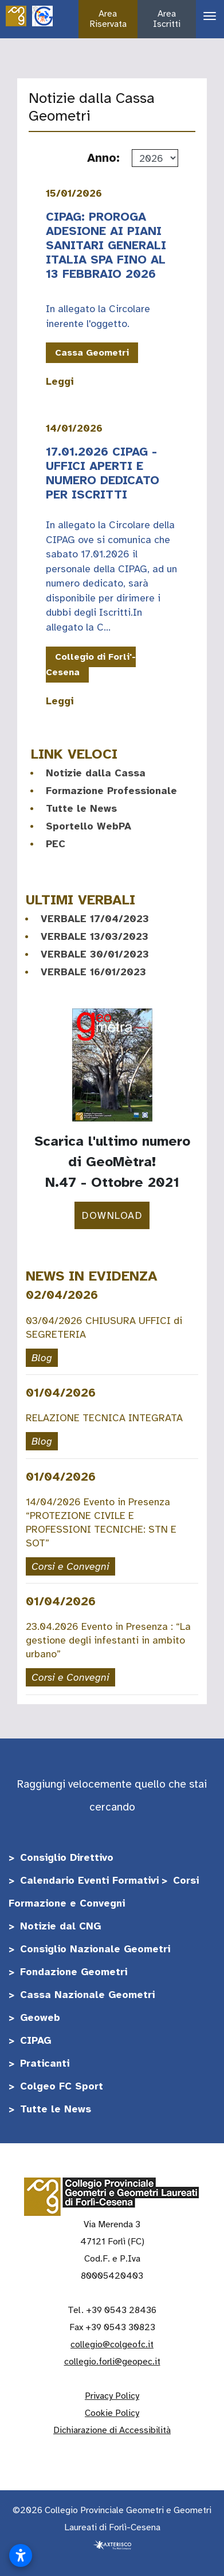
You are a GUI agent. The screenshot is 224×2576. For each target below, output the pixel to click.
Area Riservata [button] (108, 19)
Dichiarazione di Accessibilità (112, 2430)
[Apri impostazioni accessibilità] (20, 2555)
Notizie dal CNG (60, 1926)
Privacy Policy (112, 2396)
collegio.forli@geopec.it (112, 2361)
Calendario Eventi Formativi (89, 1880)
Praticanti (44, 2063)
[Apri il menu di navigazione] (205, 16)
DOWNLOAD (112, 1215)
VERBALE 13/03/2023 (94, 936)
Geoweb (40, 2017)
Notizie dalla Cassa (96, 773)
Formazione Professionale (111, 790)
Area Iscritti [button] (166, 19)
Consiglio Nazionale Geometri (95, 1949)
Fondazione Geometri (73, 1971)
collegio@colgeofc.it (112, 2344)
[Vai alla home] (16, 15)
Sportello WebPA (88, 826)
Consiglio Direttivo (66, 1857)
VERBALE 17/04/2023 (95, 918)
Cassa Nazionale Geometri (87, 1994)
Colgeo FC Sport (61, 2086)
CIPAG (35, 2040)
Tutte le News (81, 808)
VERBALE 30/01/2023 (95, 954)
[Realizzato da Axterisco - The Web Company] (112, 2544)
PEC (55, 844)
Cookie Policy (112, 2413)
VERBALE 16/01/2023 (93, 972)
